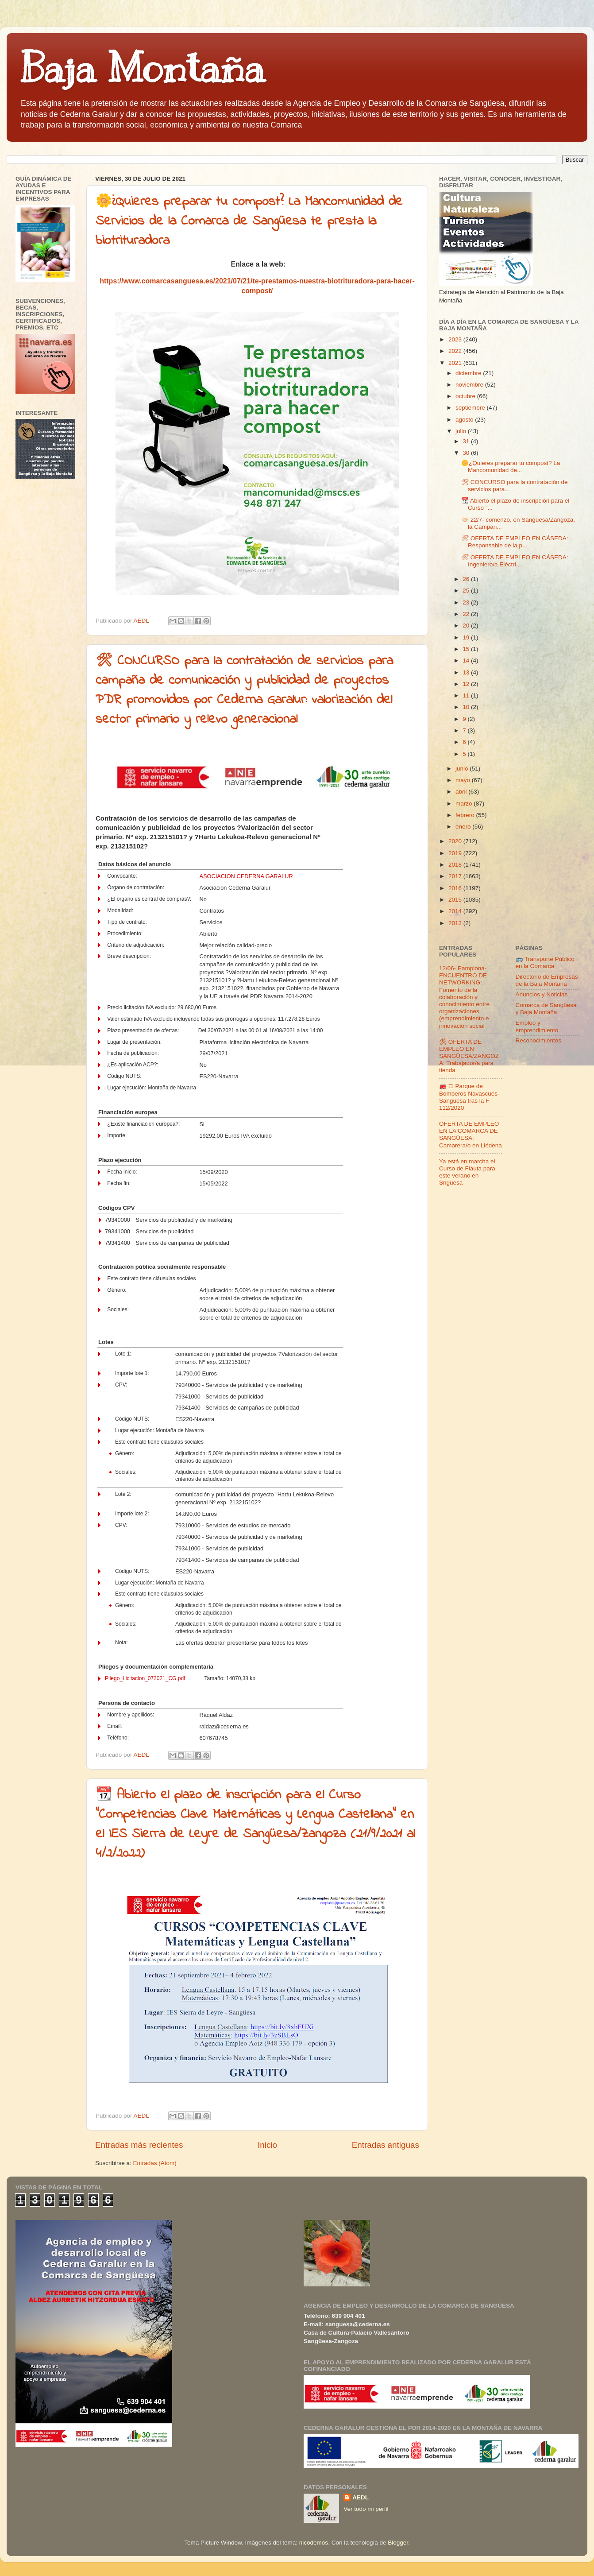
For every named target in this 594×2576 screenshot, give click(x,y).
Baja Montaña (142, 68)
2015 (455, 899)
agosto (465, 419)
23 (467, 602)
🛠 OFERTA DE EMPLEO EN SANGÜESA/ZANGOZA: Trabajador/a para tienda (469, 1056)
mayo (463, 780)
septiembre (471, 407)
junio (462, 768)
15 (467, 649)
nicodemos (313, 2542)
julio (461, 431)
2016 (455, 888)
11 (467, 695)
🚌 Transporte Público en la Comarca (545, 962)
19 (467, 637)
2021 (455, 363)
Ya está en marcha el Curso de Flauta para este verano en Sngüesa (467, 1172)
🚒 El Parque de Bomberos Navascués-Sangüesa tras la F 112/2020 (469, 1097)
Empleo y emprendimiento (537, 1026)
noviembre (470, 384)
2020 (455, 841)
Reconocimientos (539, 1040)
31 (467, 441)
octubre (466, 396)
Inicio (267, 2145)
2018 (455, 864)
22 (467, 614)
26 (467, 579)
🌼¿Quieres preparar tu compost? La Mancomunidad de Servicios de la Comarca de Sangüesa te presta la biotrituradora (249, 221)
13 (467, 672)
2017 (455, 876)
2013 (455, 923)
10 (467, 707)
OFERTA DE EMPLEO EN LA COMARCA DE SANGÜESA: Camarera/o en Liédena (470, 1134)
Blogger (398, 2542)
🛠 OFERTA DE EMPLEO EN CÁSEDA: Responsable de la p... (514, 542)
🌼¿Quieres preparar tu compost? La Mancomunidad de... (510, 466)
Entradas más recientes (139, 2145)
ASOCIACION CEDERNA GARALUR (246, 876)
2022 (455, 351)
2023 (455, 339)
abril (461, 791)
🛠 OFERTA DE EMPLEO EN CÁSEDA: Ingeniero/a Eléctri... (514, 561)
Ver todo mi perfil (365, 2509)
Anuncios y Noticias (542, 994)
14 (467, 660)
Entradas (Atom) (155, 2163)
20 (467, 625)
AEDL (360, 2497)
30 (467, 452)
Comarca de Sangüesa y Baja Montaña (546, 1008)
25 (467, 590)
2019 (455, 853)
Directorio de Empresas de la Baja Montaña (547, 980)
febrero (465, 815)
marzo (464, 803)
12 (467, 684)
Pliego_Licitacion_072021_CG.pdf (145, 1678)
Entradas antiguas (385, 2145)
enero (463, 826)
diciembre (469, 373)
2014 (455, 911)
